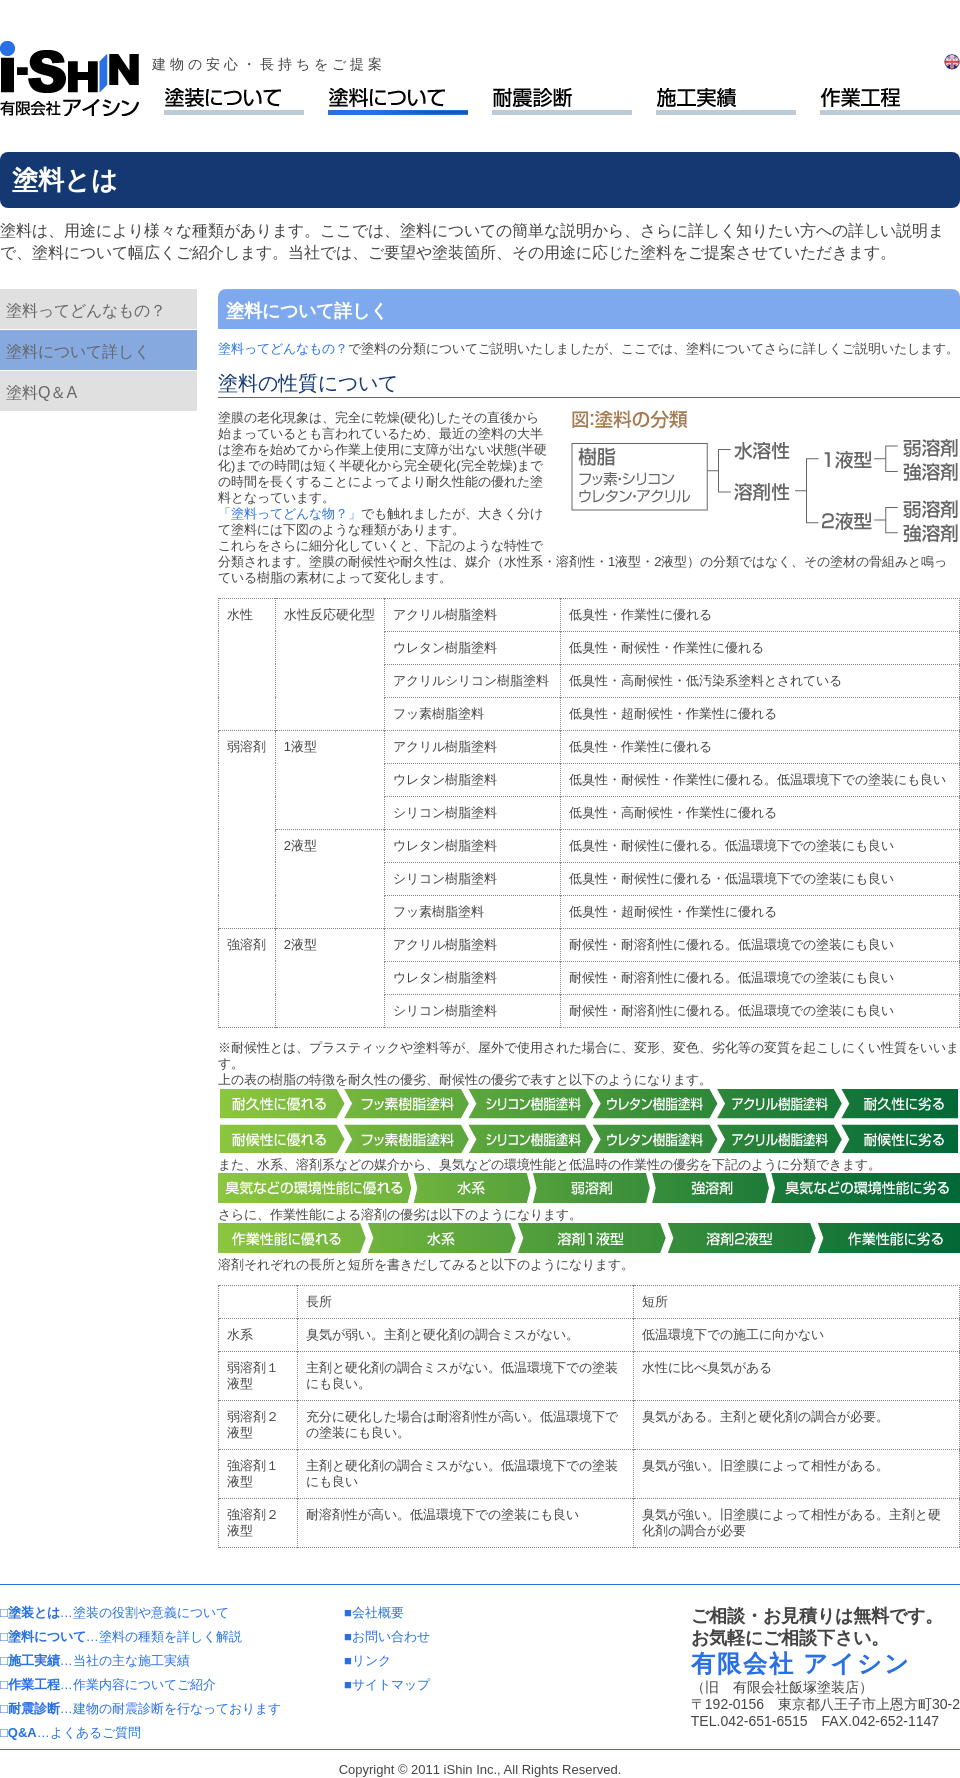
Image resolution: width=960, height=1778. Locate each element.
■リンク (367, 1660)
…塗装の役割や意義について (114, 1612)
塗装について (234, 101)
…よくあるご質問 (70, 1732)
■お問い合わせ (387, 1636)
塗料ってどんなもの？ (86, 310)
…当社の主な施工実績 (95, 1660)
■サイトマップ (387, 1684)
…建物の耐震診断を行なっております (140, 1708)
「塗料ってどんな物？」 (289, 513)
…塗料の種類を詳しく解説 (121, 1636)
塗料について (398, 101)
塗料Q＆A (41, 392)
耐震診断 (562, 101)
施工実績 (726, 101)
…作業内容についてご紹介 (108, 1684)
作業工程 (890, 101)
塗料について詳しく (78, 351)
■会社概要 (374, 1612)
